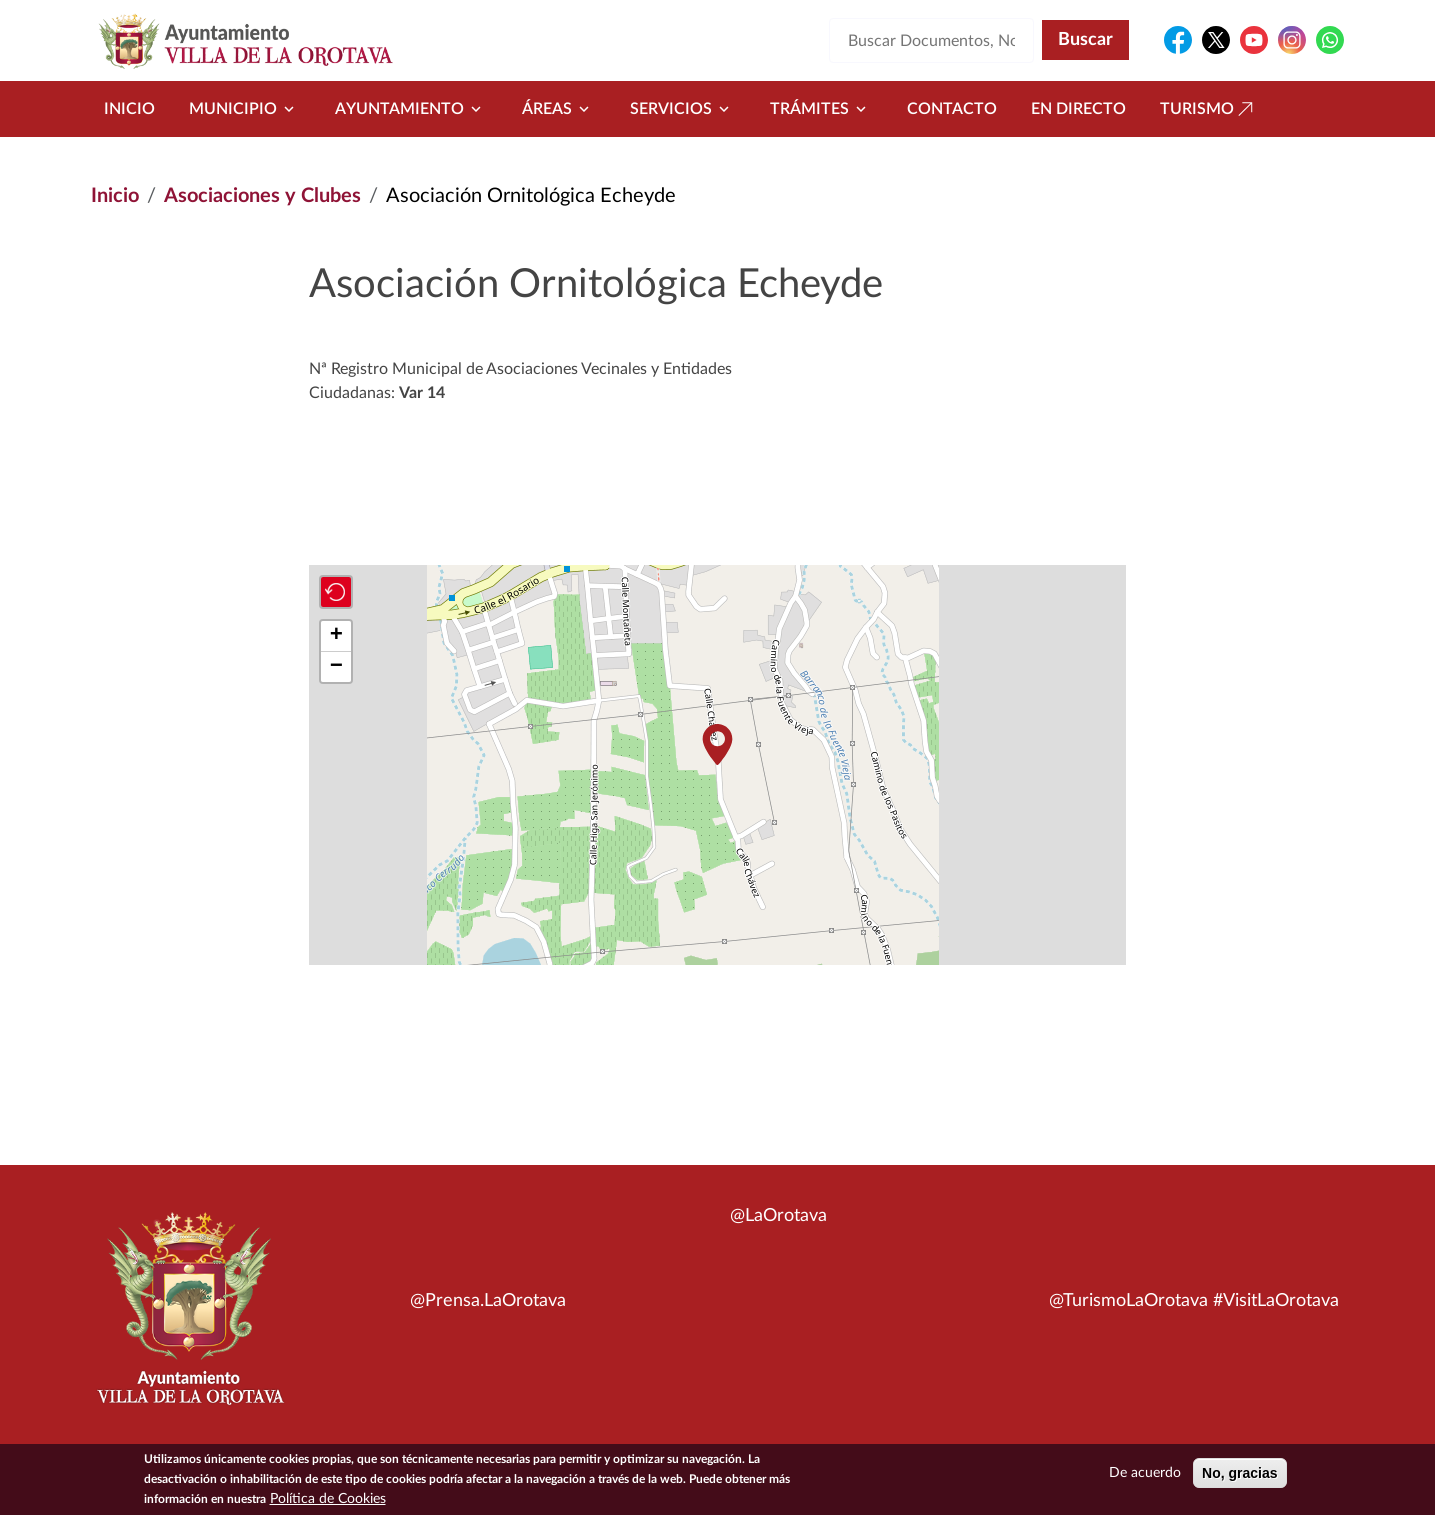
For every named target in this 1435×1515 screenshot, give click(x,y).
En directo (1078, 109)
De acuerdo (1145, 1474)
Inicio (129, 109)
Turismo (1209, 109)
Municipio (245, 109)
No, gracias (1239, 1474)
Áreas (559, 109)
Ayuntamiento (411, 109)
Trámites (821, 109)
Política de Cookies (328, 1500)
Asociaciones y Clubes (262, 196)
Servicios (683, 109)
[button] (718, 744)
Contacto (952, 109)
